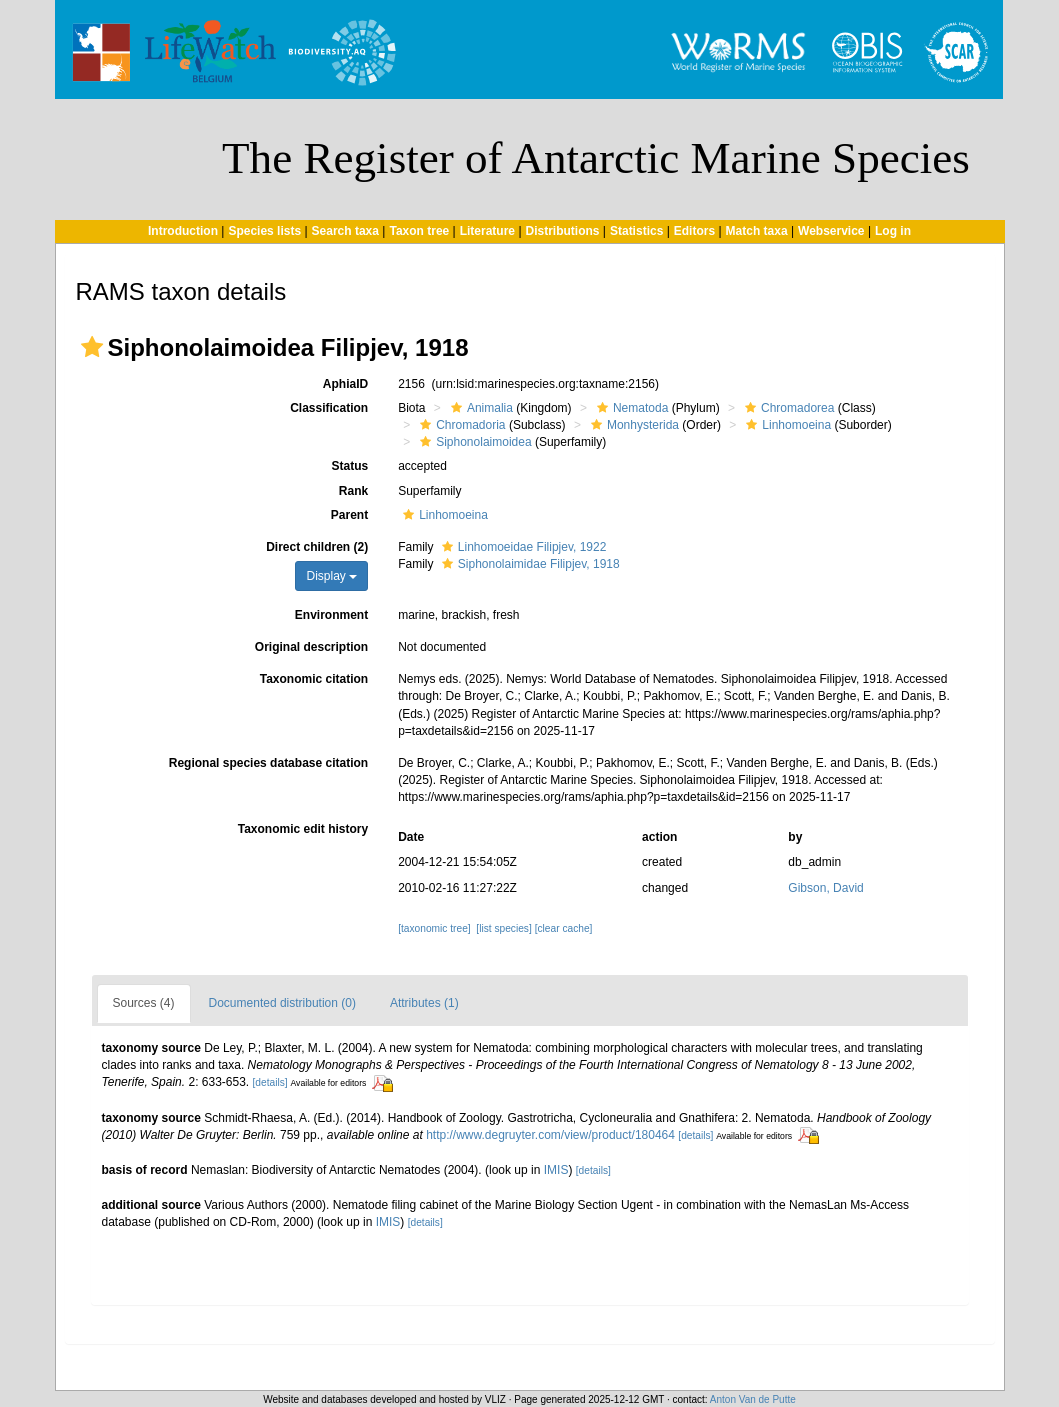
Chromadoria (460, 425)
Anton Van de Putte (753, 1399)
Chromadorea (787, 408)
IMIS (556, 1170)
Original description (311, 647)
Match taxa (757, 231)
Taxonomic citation (314, 679)
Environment (331, 615)
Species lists (264, 231)
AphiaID (345, 384)
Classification (329, 408)
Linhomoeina (786, 425)
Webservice (831, 231)
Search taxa (345, 231)
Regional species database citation (268, 763)
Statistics (636, 231)
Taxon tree (419, 231)
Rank (353, 491)
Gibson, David (825, 888)
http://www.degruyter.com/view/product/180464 (550, 1135)
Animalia (479, 408)
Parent (349, 515)
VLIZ (495, 1399)
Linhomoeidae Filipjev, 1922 (522, 547)
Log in (893, 231)
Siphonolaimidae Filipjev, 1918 (528, 564)
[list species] (503, 928)
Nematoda (630, 408)
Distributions (563, 231)
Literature (487, 231)
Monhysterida (632, 425)
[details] (270, 1082)
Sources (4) (144, 1003)
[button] (92, 347)
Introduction (183, 231)
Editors (694, 231)
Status (349, 466)
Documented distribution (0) (282, 1003)
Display (331, 576)
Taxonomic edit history (303, 829)
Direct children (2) (317, 547)
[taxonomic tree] (434, 928)
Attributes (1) (424, 1003)
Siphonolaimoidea (473, 442)
